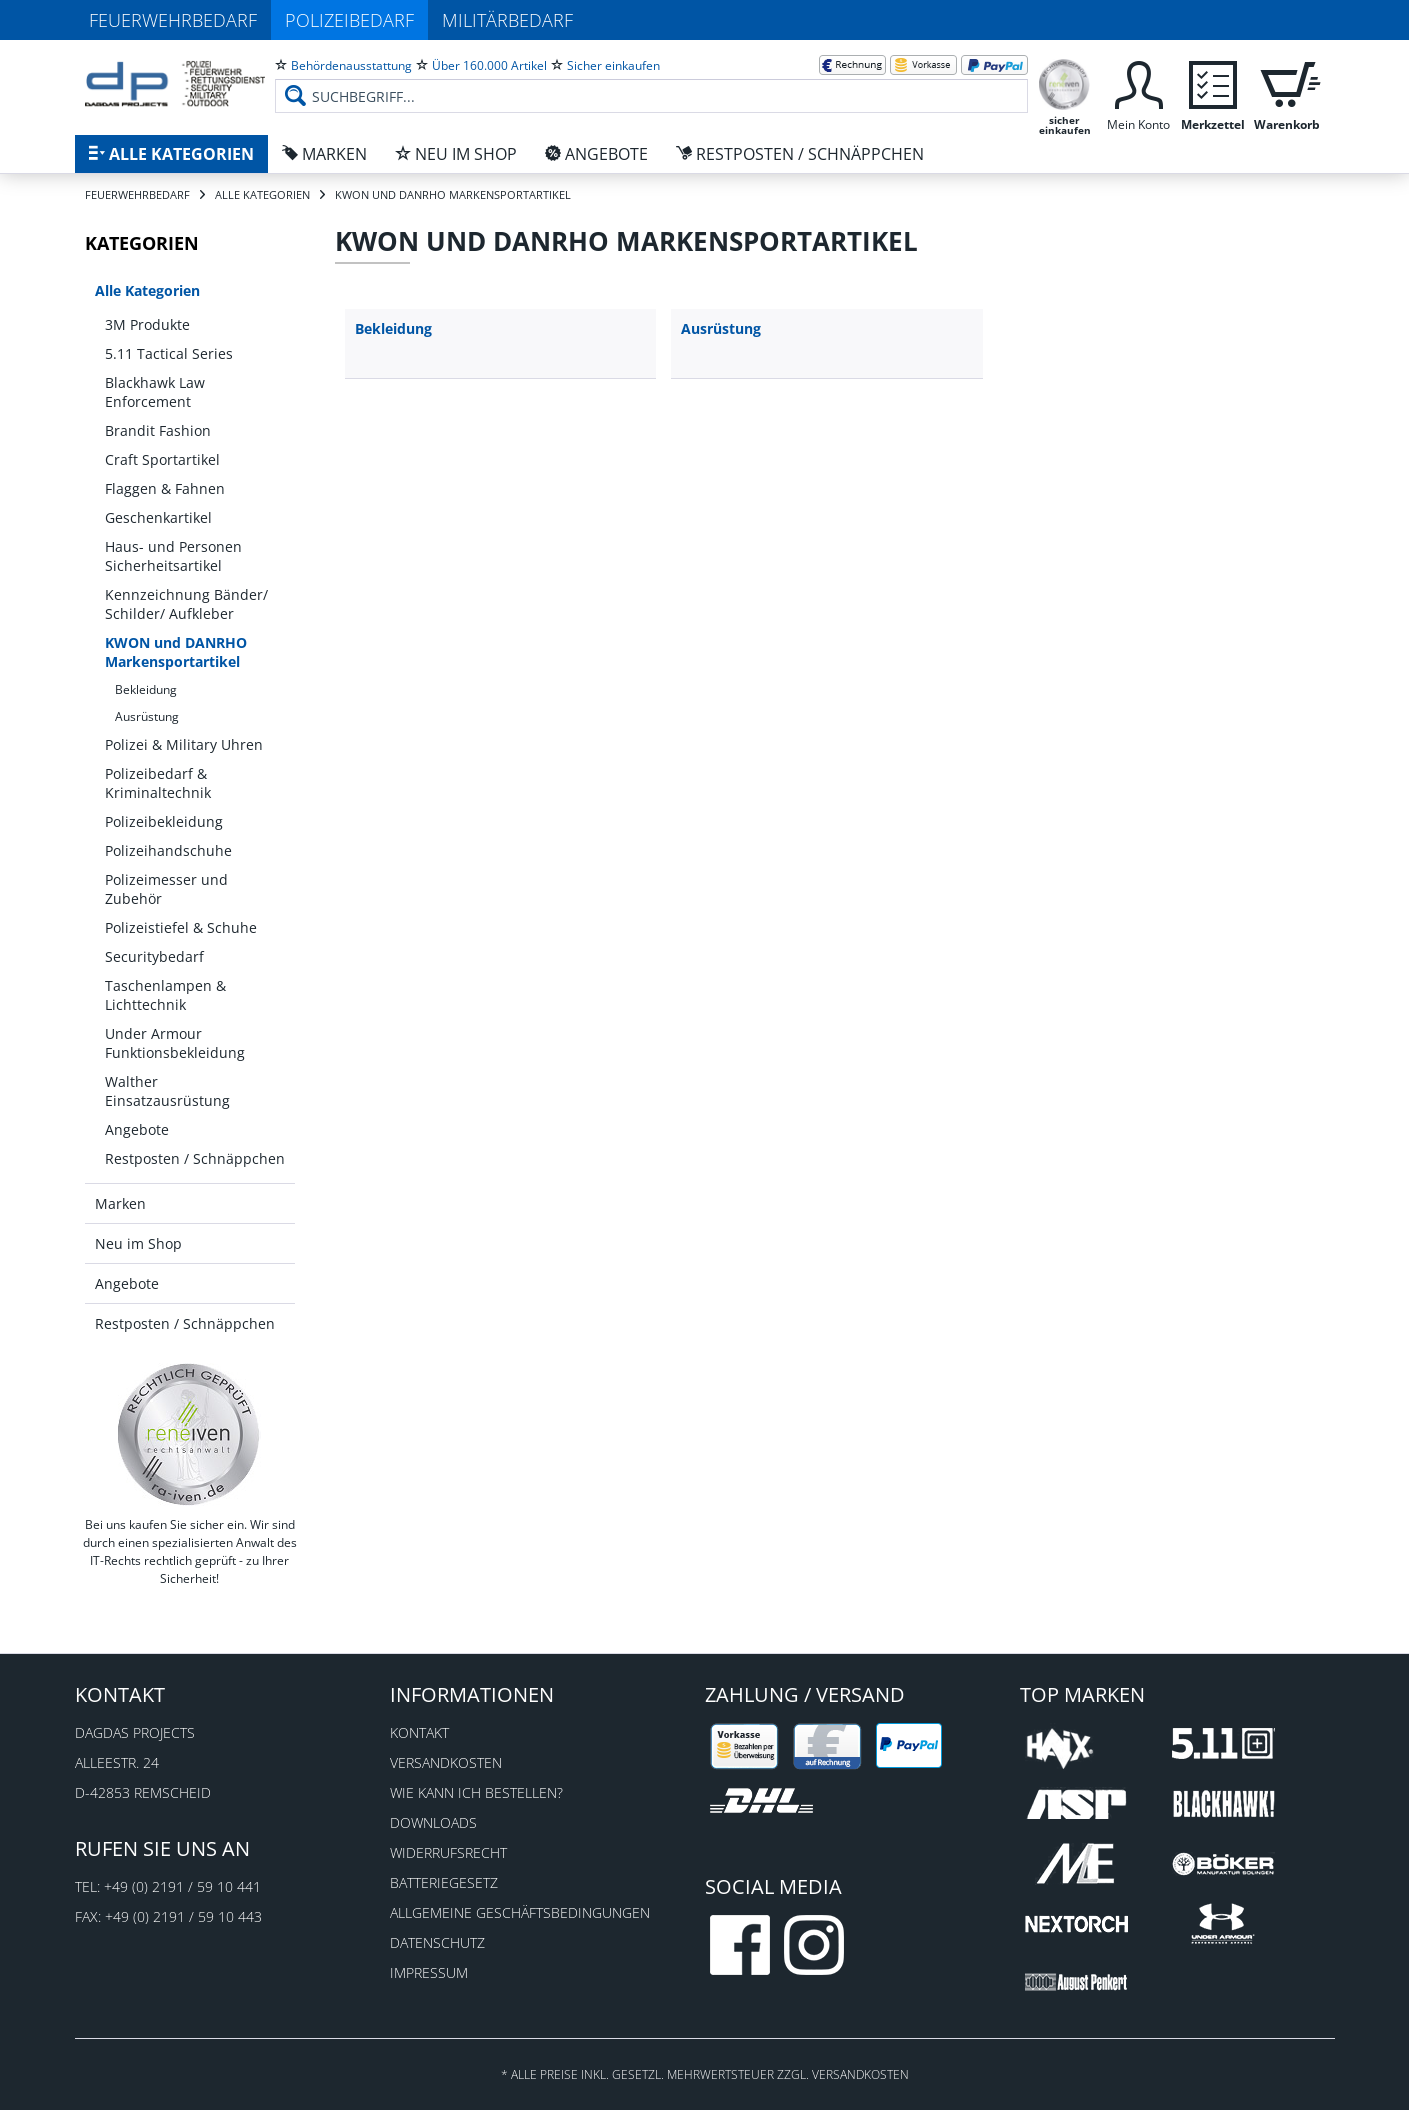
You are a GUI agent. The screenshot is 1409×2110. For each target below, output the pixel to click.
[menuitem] (651, 80)
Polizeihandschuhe (168, 850)
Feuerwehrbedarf (173, 20)
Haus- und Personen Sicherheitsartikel (173, 556)
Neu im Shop (138, 1243)
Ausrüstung (147, 716)
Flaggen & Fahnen (165, 488)
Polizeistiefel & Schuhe (181, 927)
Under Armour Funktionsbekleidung (175, 1043)
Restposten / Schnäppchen (195, 1158)
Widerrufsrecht (448, 1852)
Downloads (433, 1822)
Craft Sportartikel (162, 459)
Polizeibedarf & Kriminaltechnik (158, 783)
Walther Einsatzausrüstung (167, 1091)
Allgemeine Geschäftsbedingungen (520, 1912)
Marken (120, 1203)
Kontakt (419, 1732)
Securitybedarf (154, 956)
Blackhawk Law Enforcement (155, 392)
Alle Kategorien (147, 290)
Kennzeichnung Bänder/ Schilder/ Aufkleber (186, 604)
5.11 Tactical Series (169, 353)
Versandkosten (446, 1762)
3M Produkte (147, 324)
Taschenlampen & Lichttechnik (165, 995)
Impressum (429, 1972)
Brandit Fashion (158, 430)
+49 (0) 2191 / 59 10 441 (182, 1886)
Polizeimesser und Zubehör (166, 889)
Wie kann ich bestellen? (476, 1792)
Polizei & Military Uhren (184, 744)
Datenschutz (437, 1942)
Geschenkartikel (158, 517)
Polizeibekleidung (164, 821)
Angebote (137, 1129)
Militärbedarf (507, 20)
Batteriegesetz (444, 1882)
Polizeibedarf (349, 20)
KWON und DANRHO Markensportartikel (176, 652)
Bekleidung (146, 689)
